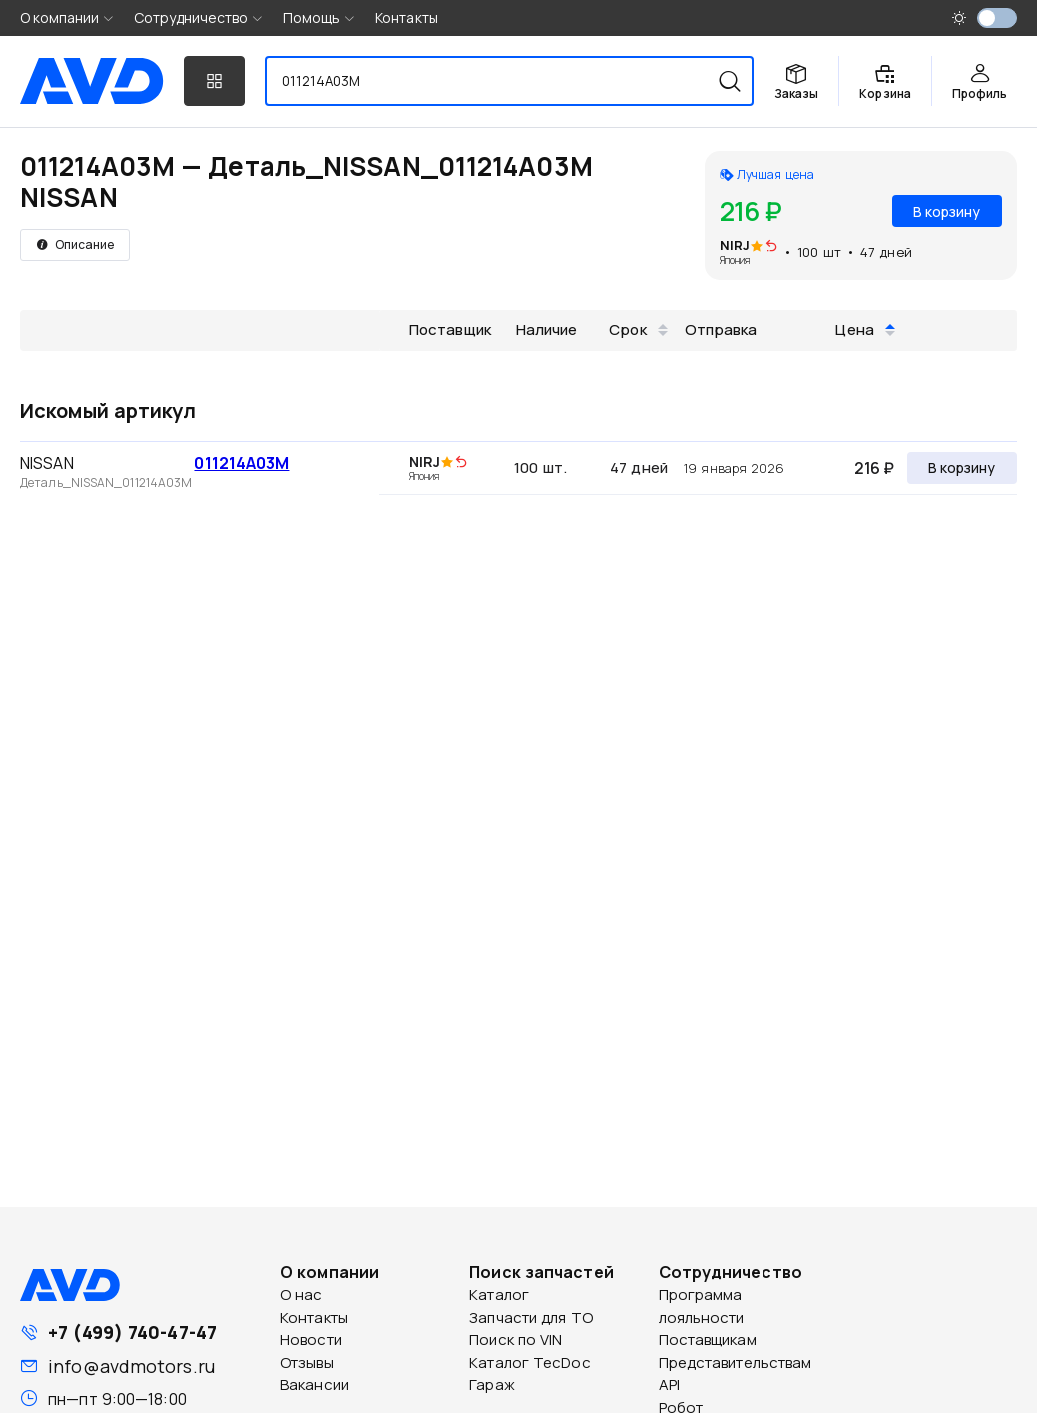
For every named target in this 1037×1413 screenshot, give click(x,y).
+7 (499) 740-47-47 (132, 1332)
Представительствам (735, 1362)
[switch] (997, 18)
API (669, 1384)
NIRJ (735, 245)
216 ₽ (874, 468)
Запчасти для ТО (531, 1317)
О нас (301, 1294)
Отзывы (307, 1362)
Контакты (406, 17)
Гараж (492, 1384)
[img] (771, 247)
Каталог (499, 1294)
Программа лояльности (702, 1306)
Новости (311, 1339)
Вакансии (314, 1384)
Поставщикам (708, 1339)
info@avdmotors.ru (131, 1366)
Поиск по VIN (515, 1339)
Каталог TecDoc (529, 1362)
